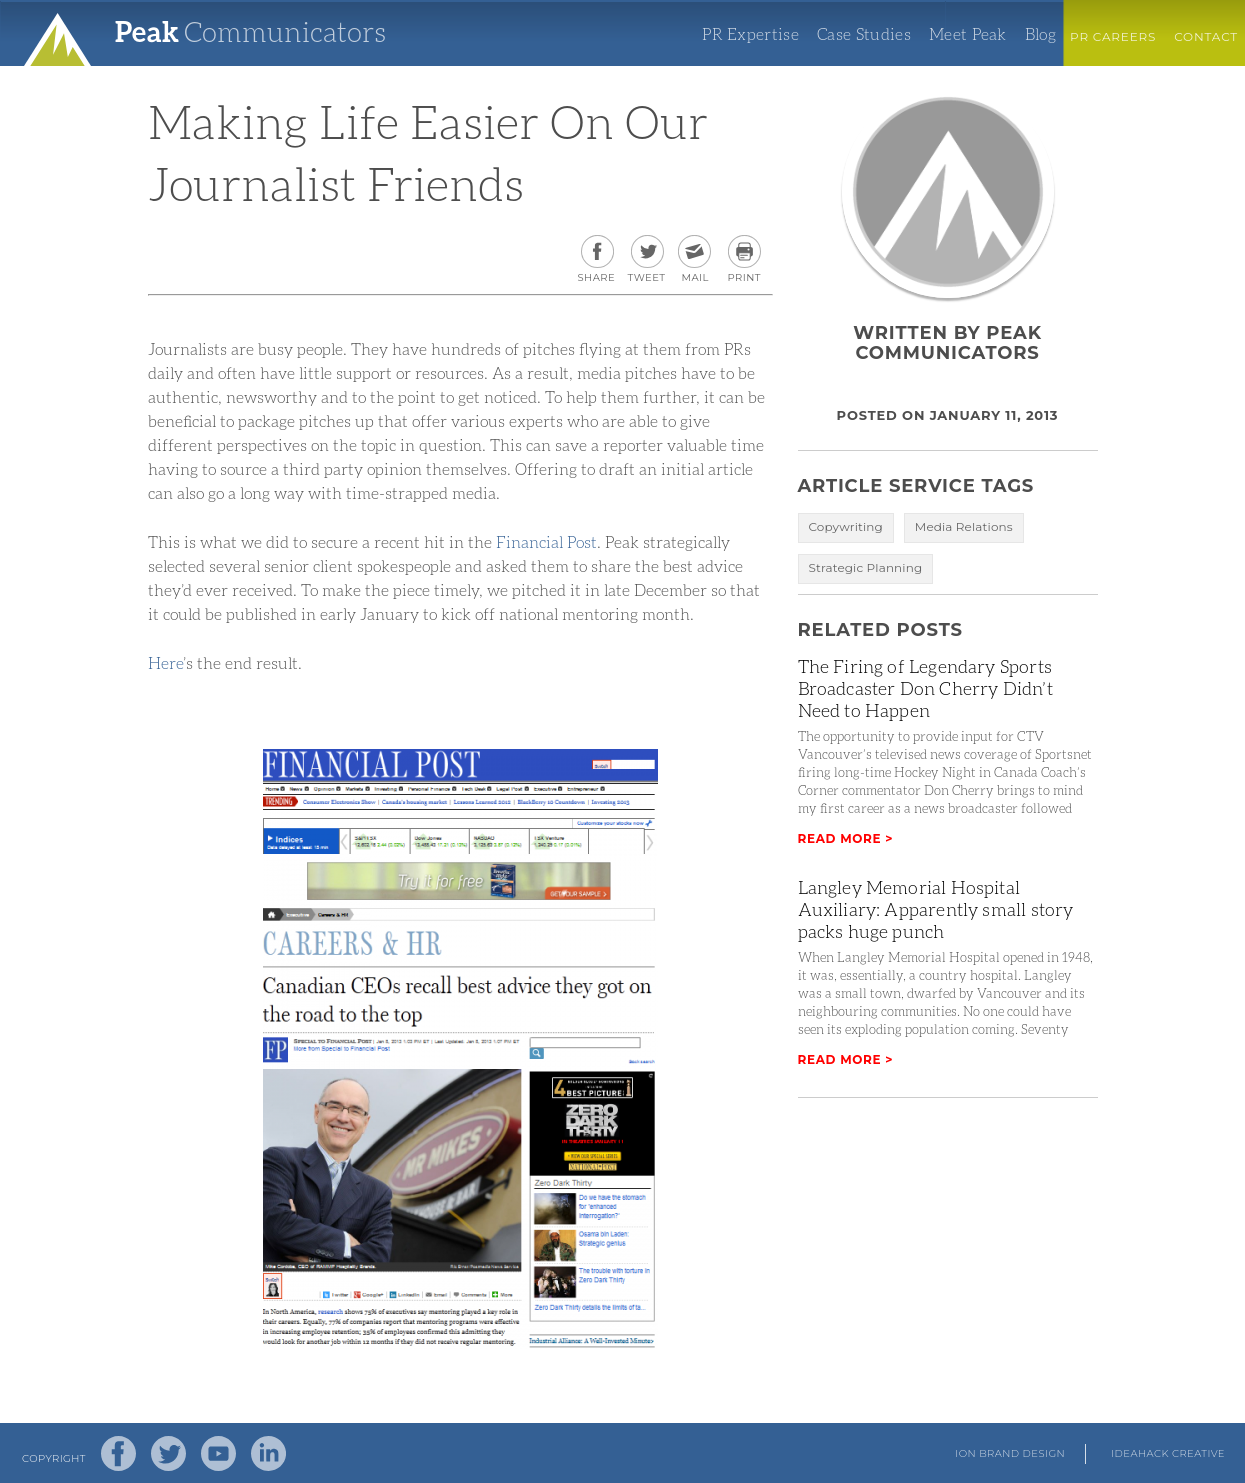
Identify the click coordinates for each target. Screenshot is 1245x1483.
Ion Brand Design (1010, 1453)
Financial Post (546, 541)
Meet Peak (968, 34)
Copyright (54, 1458)
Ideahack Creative (1168, 1453)
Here (165, 662)
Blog (1040, 34)
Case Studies (864, 34)
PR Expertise (750, 34)
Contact (1206, 36)
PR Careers (1113, 36)
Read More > (846, 838)
